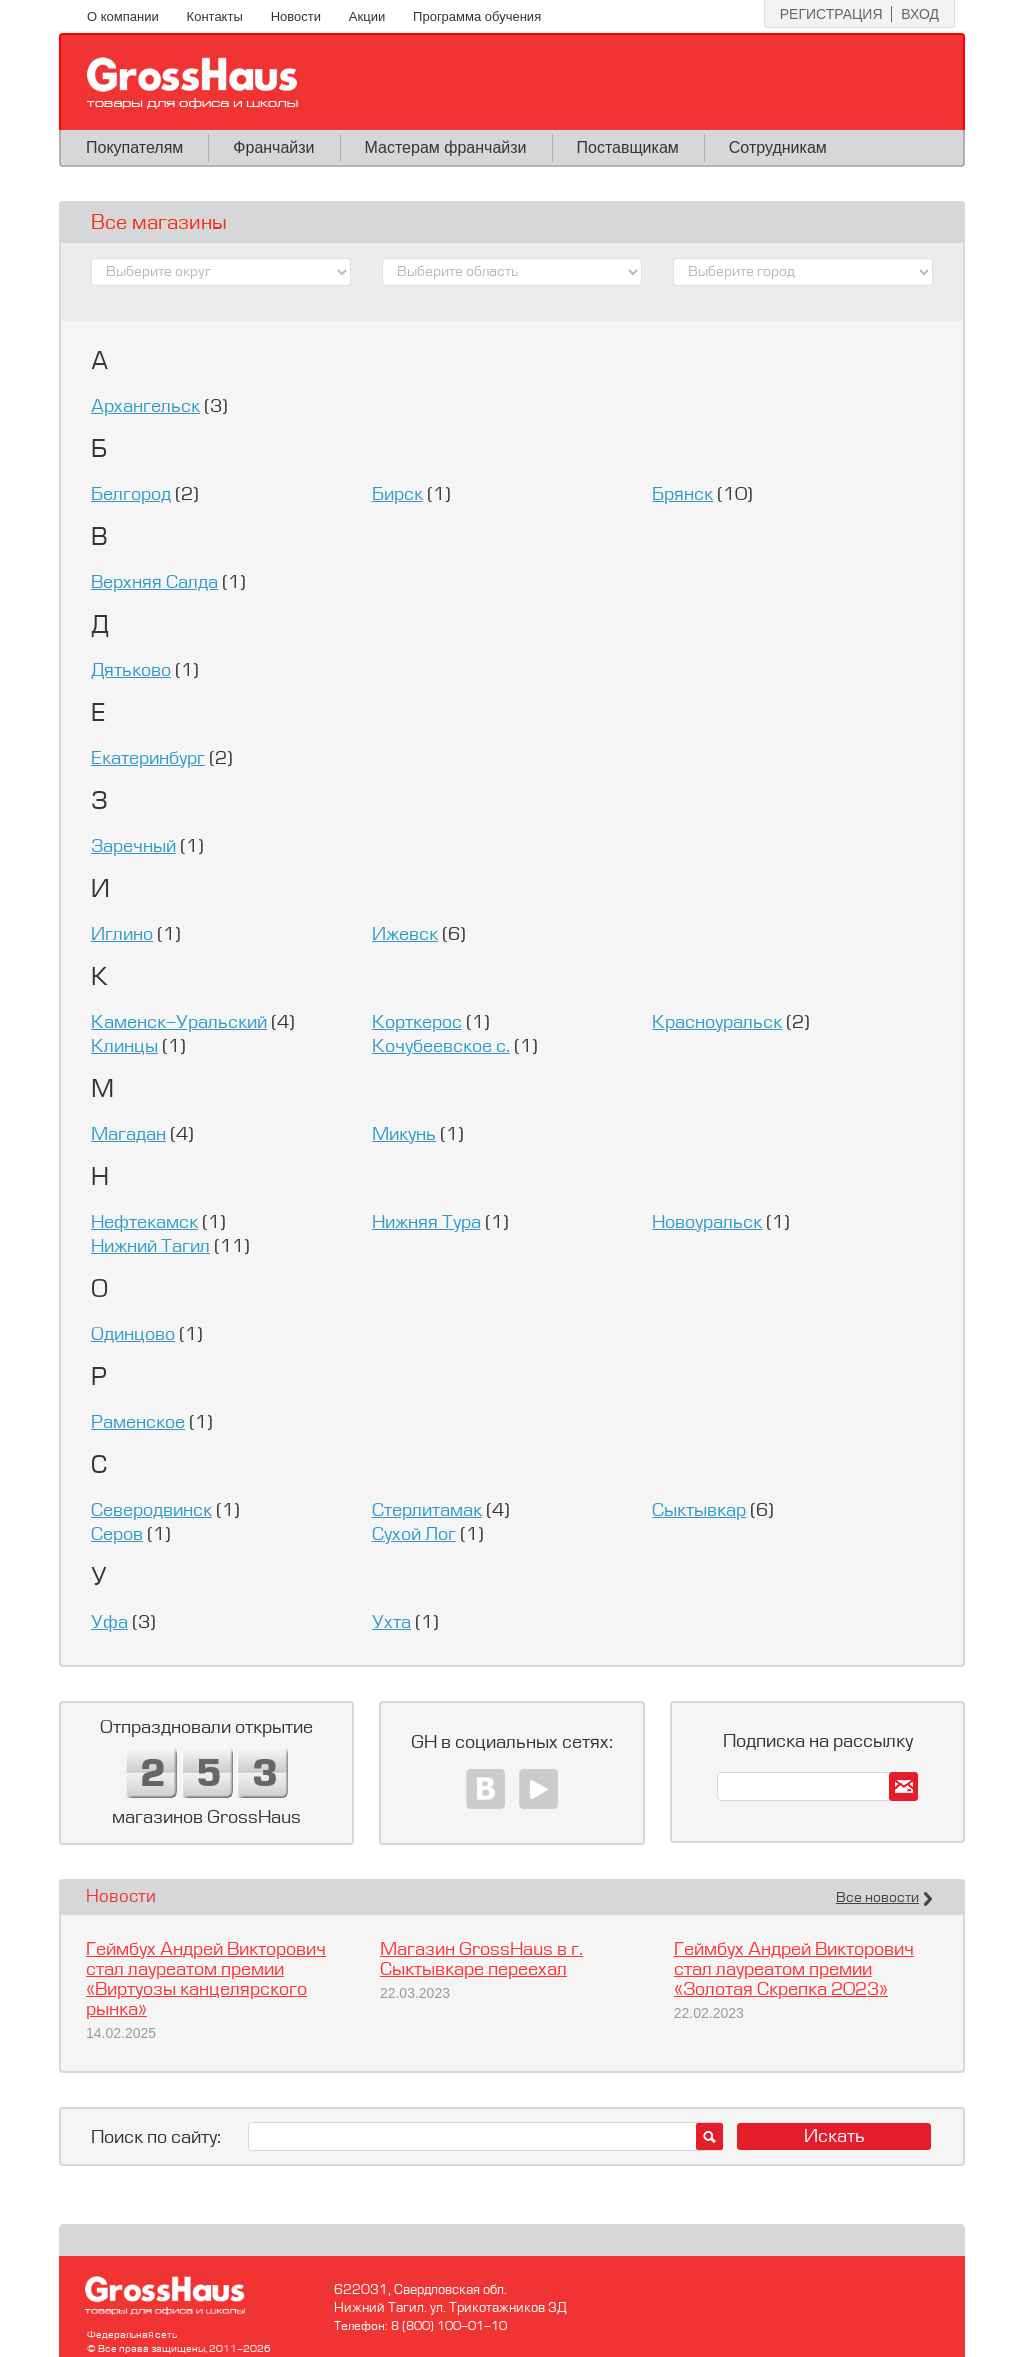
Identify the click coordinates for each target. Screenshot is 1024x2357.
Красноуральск (717, 1023)
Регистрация (831, 14)
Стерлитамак (427, 1511)
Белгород (131, 495)
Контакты (215, 16)
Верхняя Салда (154, 583)
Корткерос (417, 1023)
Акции (367, 16)
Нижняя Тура (426, 1223)
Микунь (404, 1135)
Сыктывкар (699, 1511)
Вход (920, 14)
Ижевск (405, 935)
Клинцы (124, 1047)
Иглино (122, 935)
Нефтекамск (144, 1223)
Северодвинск (151, 1511)
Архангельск (145, 407)
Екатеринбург (148, 759)
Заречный (133, 847)
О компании (123, 16)
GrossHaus (192, 83)
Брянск (682, 495)
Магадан (128, 1135)
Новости (296, 16)
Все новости (877, 1898)
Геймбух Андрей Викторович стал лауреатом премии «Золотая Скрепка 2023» (794, 1970)
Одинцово (133, 1335)
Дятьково (131, 671)
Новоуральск (707, 1223)
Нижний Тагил (150, 1247)
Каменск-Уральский (179, 1023)
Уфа (109, 1623)
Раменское (138, 1423)
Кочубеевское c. (441, 1047)
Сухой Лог (414, 1535)
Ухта (391, 1623)
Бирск (397, 495)
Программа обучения (477, 16)
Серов (117, 1535)
